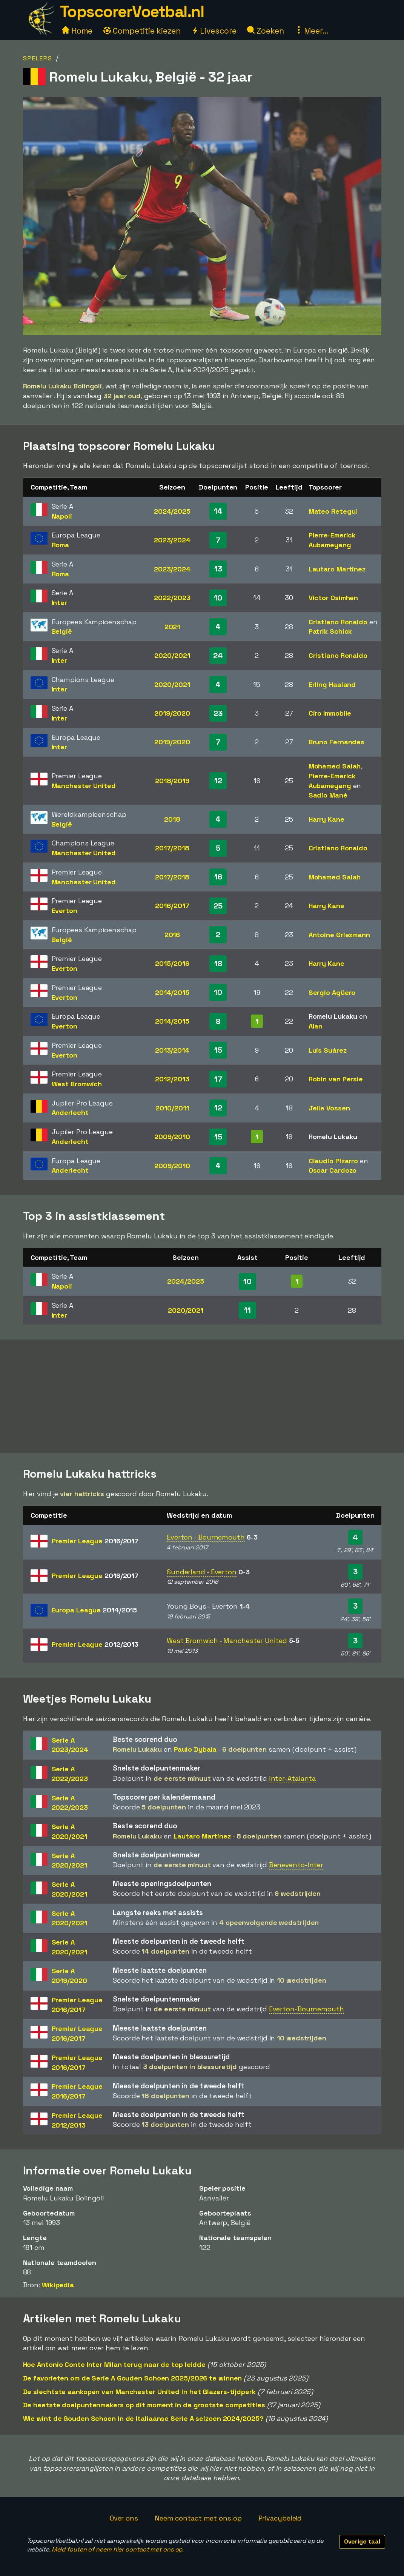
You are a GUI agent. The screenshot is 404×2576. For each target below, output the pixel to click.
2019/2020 (172, 713)
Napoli (62, 516)
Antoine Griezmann (339, 934)
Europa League (94, 1610)
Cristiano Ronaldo (338, 621)
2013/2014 (172, 1050)
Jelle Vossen (329, 1108)
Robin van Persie (336, 1079)
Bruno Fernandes (337, 742)
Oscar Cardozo (333, 1170)
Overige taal (362, 2541)
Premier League (95, 1541)
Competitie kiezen (141, 31)
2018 (172, 819)
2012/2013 (172, 1079)
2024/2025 (172, 511)
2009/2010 (172, 1136)
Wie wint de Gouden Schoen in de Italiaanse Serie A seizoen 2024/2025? (143, 2418)
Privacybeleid (280, 2518)
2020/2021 (172, 655)
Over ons (124, 2518)
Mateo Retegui (333, 511)
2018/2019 (172, 780)
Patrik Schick (330, 631)
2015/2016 (172, 963)
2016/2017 (172, 905)
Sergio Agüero (332, 992)
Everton (64, 910)
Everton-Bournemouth (306, 2009)
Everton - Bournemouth (206, 1537)
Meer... (311, 31)
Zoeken (265, 31)
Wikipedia (58, 2284)
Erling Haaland (332, 684)
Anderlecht (70, 1112)
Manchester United (84, 785)
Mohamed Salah (335, 766)
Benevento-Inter (296, 1864)
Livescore (213, 31)
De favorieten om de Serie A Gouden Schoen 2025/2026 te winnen (132, 2378)
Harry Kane (326, 819)
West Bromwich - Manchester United (227, 1640)
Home (77, 31)
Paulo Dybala (195, 1749)
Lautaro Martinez (337, 569)
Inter (60, 602)
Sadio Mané (328, 795)
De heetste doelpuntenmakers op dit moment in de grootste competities (144, 2404)
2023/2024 (172, 540)
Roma (60, 544)
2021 (172, 626)
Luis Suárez (328, 1050)
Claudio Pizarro (333, 1160)
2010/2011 (172, 1108)
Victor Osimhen (333, 597)
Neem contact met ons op (198, 2518)
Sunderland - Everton (202, 1571)
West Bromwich (77, 1083)
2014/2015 (172, 992)
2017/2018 (172, 848)
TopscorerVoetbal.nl (132, 12)
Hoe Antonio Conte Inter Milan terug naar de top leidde (114, 2364)
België (62, 631)
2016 (172, 934)
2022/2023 (172, 597)
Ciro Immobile (330, 713)
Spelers (37, 58)
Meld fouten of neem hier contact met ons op (117, 2549)
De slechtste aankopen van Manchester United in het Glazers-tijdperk (139, 2391)
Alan (316, 1026)
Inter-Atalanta (292, 1778)
